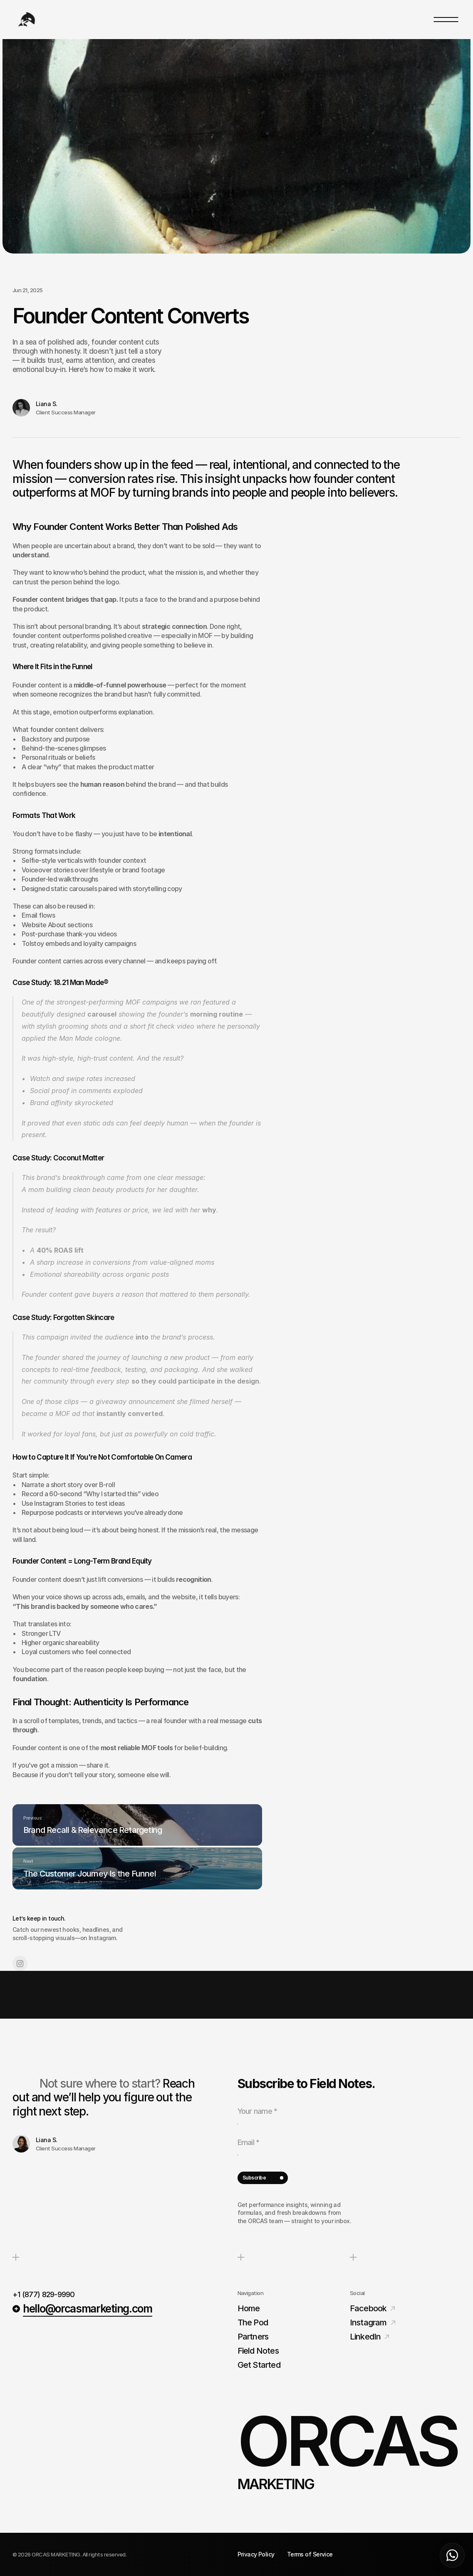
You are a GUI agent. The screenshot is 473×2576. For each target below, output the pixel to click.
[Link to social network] (19, 2006)
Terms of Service (310, 2554)
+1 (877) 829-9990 (43, 2290)
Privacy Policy (256, 2554)
